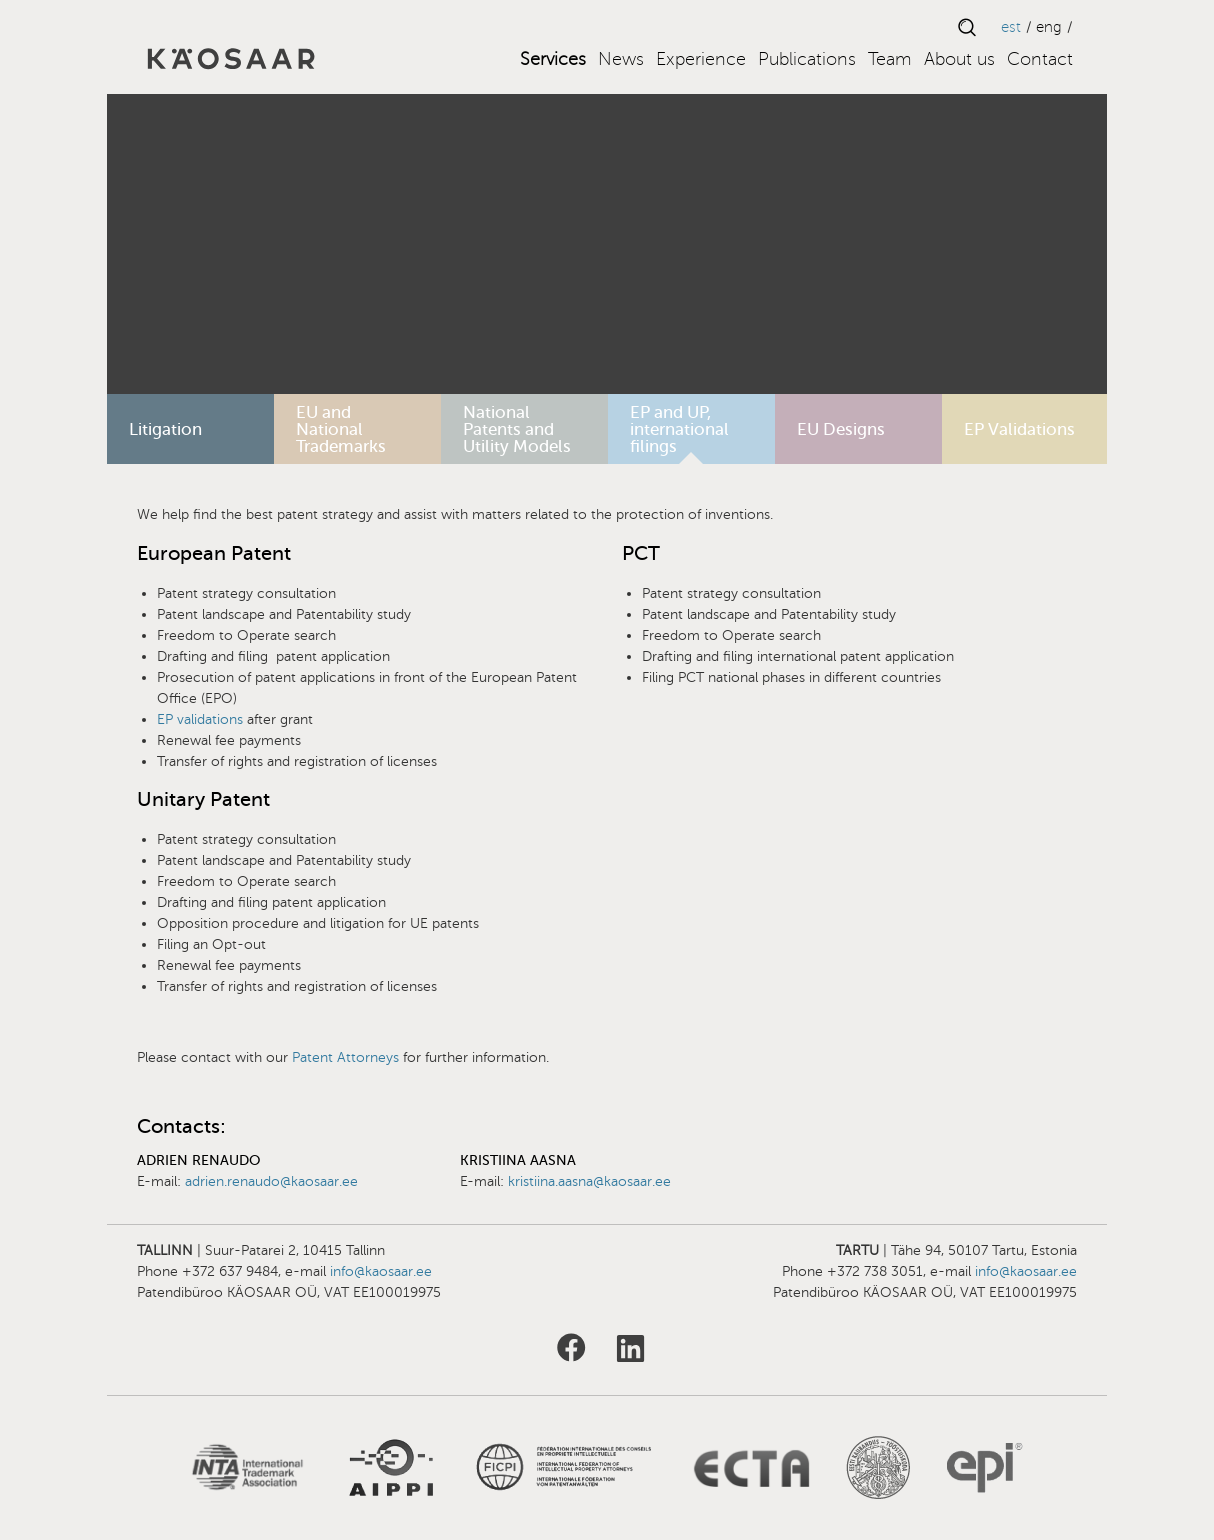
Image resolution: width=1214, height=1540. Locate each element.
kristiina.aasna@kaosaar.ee (589, 1181)
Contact (1040, 59)
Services (553, 59)
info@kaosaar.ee (381, 1271)
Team (890, 59)
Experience (701, 59)
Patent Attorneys (345, 1057)
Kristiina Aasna (518, 1160)
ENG (1049, 27)
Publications (807, 59)
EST (1011, 27)
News (621, 59)
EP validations (202, 719)
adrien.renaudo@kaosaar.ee (271, 1181)
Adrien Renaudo (198, 1160)
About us (959, 59)
